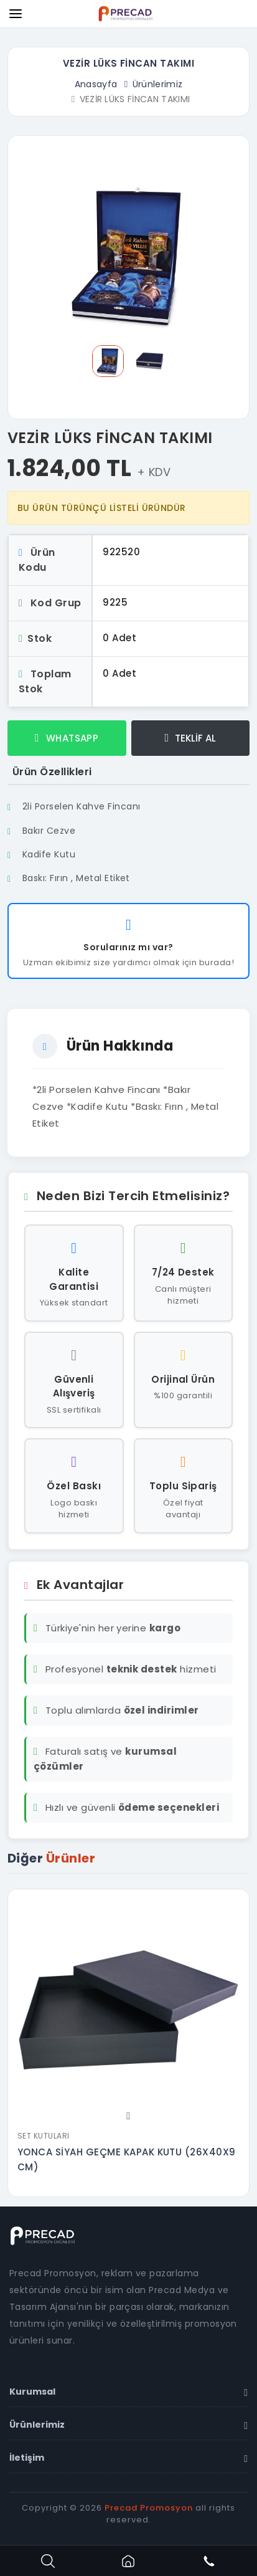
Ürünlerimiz (158, 84)
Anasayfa (96, 84)
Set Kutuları (43, 2135)
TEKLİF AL (190, 738)
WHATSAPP (66, 738)
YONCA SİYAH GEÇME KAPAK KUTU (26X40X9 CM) (126, 2159)
